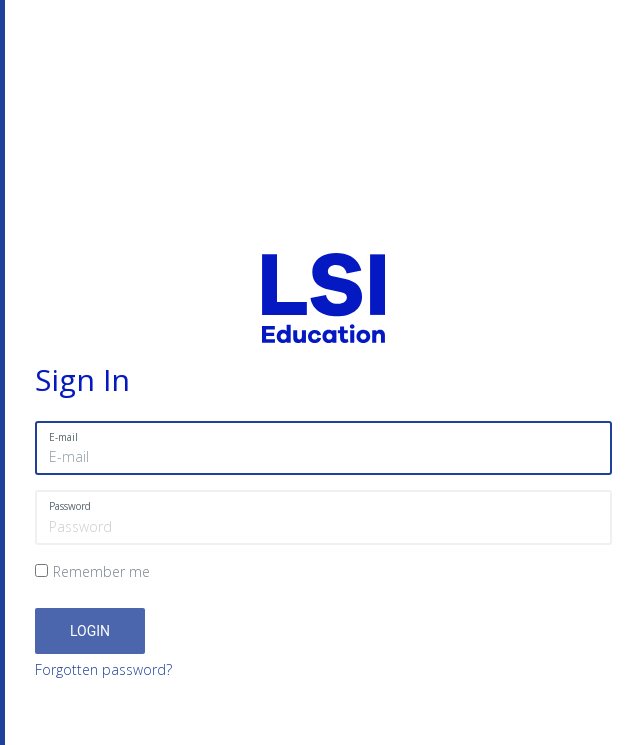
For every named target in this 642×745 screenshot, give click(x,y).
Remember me (101, 571)
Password (70, 506)
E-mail (63, 437)
